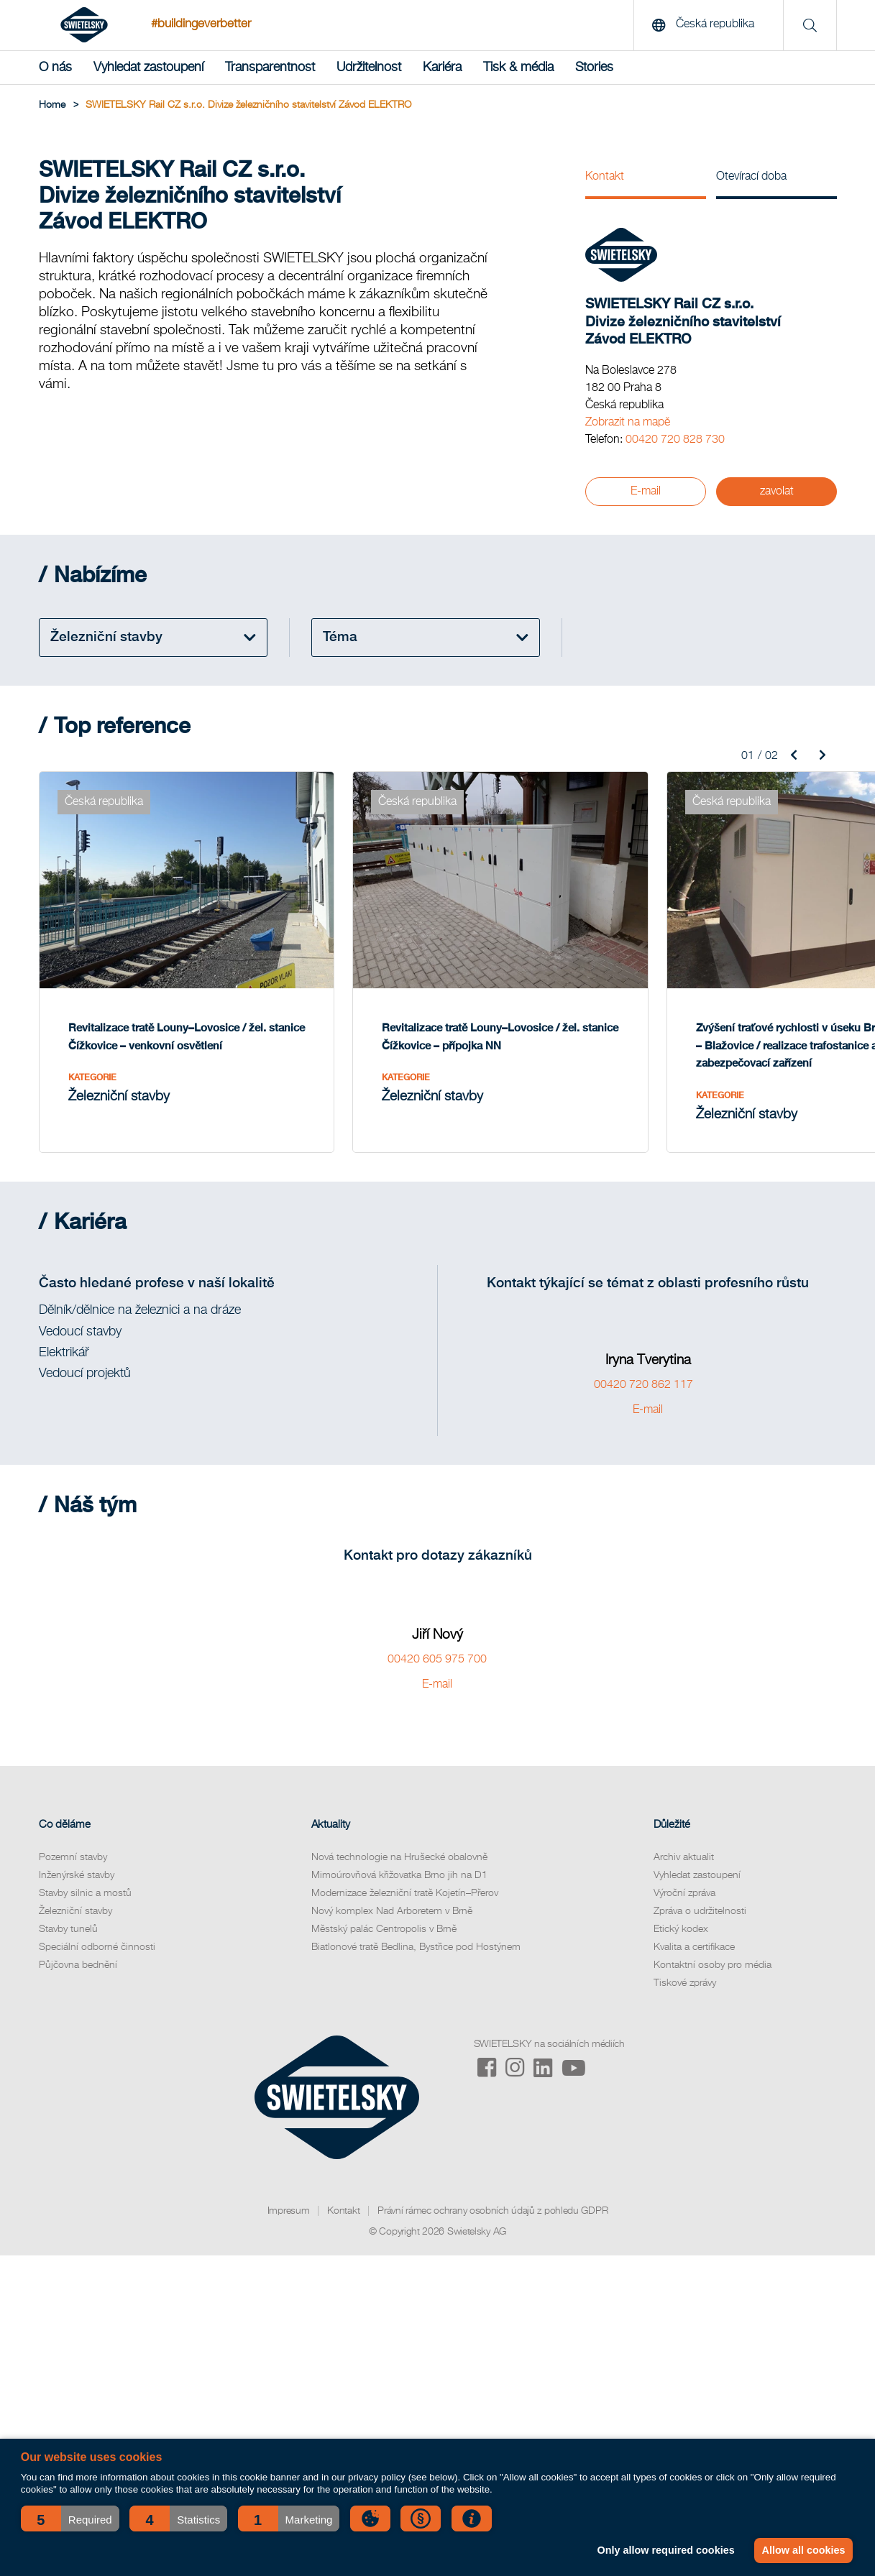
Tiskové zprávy (685, 1968)
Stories (594, 67)
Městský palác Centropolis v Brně (384, 1914)
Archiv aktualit (684, 1842)
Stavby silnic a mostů (85, 1878)
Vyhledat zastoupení (148, 67)
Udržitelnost (368, 67)
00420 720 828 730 (675, 440)
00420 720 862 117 (648, 1370)
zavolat (777, 491)
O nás (55, 67)
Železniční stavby (75, 1896)
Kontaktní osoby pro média (712, 1950)
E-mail (646, 491)
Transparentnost (270, 67)
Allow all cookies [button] (803, 2550)
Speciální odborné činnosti (97, 1932)
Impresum (288, 2196)
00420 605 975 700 (437, 1644)
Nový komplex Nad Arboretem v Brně (391, 1896)
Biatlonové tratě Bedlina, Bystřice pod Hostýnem (416, 1932)
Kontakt (604, 177)
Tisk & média (518, 67)
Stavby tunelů (68, 1914)
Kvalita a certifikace (694, 1932)
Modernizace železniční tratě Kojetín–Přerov (404, 1878)
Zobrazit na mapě (627, 422)
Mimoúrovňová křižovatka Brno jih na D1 (399, 1860)
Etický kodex (681, 1914)
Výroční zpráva (684, 1878)
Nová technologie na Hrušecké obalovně (399, 1842)
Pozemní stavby (73, 1842)
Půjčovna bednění (78, 1950)
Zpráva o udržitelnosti (700, 1896)
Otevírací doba (751, 177)
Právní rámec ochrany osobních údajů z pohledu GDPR (492, 2196)
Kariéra (442, 67)
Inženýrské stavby (76, 1860)
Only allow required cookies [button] (664, 2550)
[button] (70, 2518)
